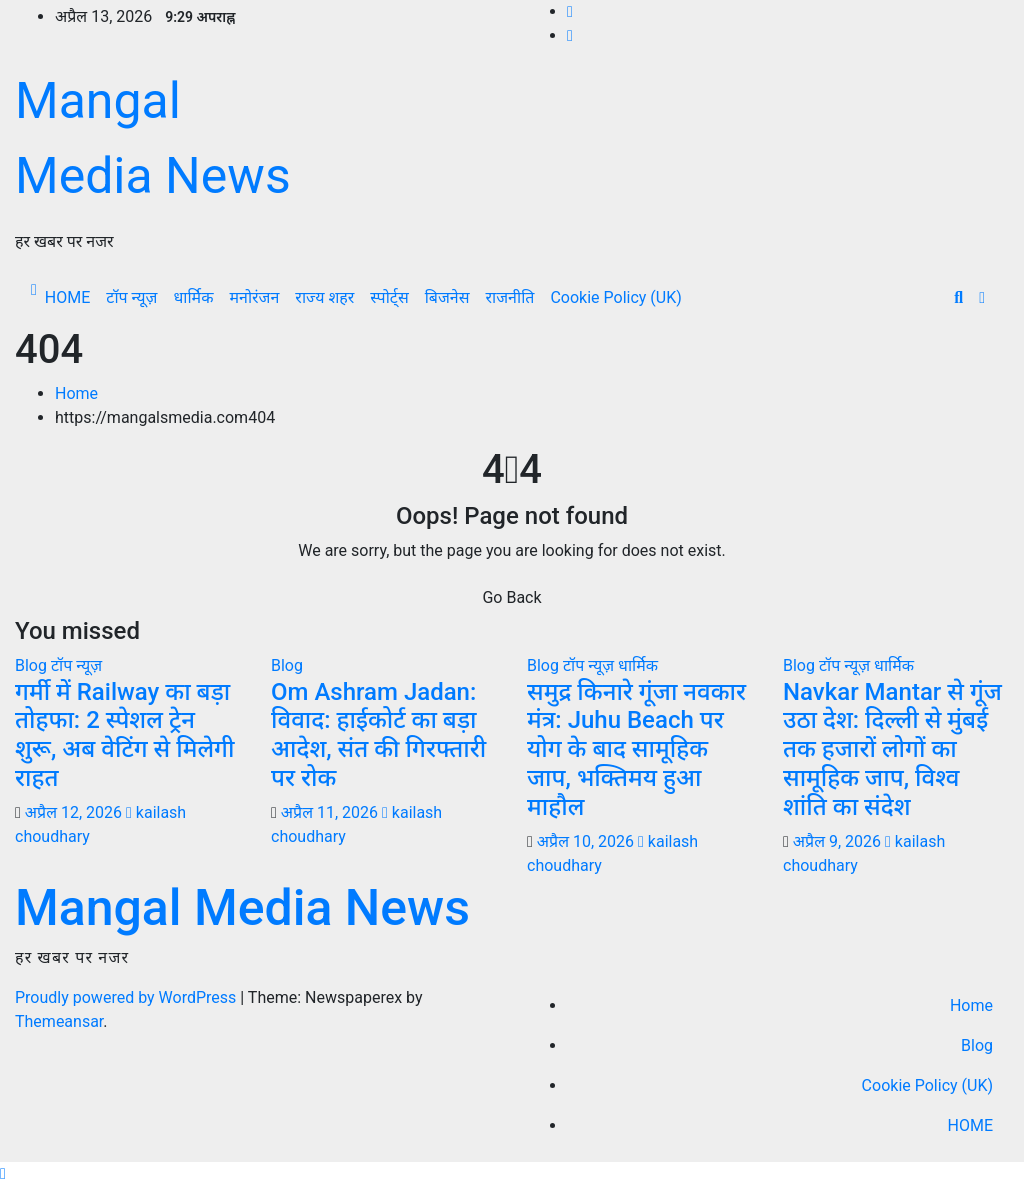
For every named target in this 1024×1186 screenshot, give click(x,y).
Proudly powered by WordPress (127, 997)
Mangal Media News (242, 908)
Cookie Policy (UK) (615, 297)
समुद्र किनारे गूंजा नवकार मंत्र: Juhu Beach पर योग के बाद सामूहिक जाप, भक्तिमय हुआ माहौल (636, 749)
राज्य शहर (324, 297)
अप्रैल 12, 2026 (73, 812)
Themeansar (59, 1021)
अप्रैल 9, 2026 (837, 841)
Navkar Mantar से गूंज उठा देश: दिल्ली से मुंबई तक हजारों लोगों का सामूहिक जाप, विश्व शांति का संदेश (892, 749)
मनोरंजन (254, 297)
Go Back (511, 597)
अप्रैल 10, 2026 (585, 841)
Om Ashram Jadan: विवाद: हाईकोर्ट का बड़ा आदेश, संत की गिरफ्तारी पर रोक (378, 735)
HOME (67, 297)
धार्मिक (193, 297)
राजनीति (510, 297)
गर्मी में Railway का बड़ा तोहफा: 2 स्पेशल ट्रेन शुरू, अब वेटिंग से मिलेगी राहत (124, 735)
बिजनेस (447, 297)
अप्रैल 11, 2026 (329, 812)
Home (76, 393)
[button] (958, 297)
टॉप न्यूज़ (131, 297)
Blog (33, 665)
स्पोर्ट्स (389, 297)
